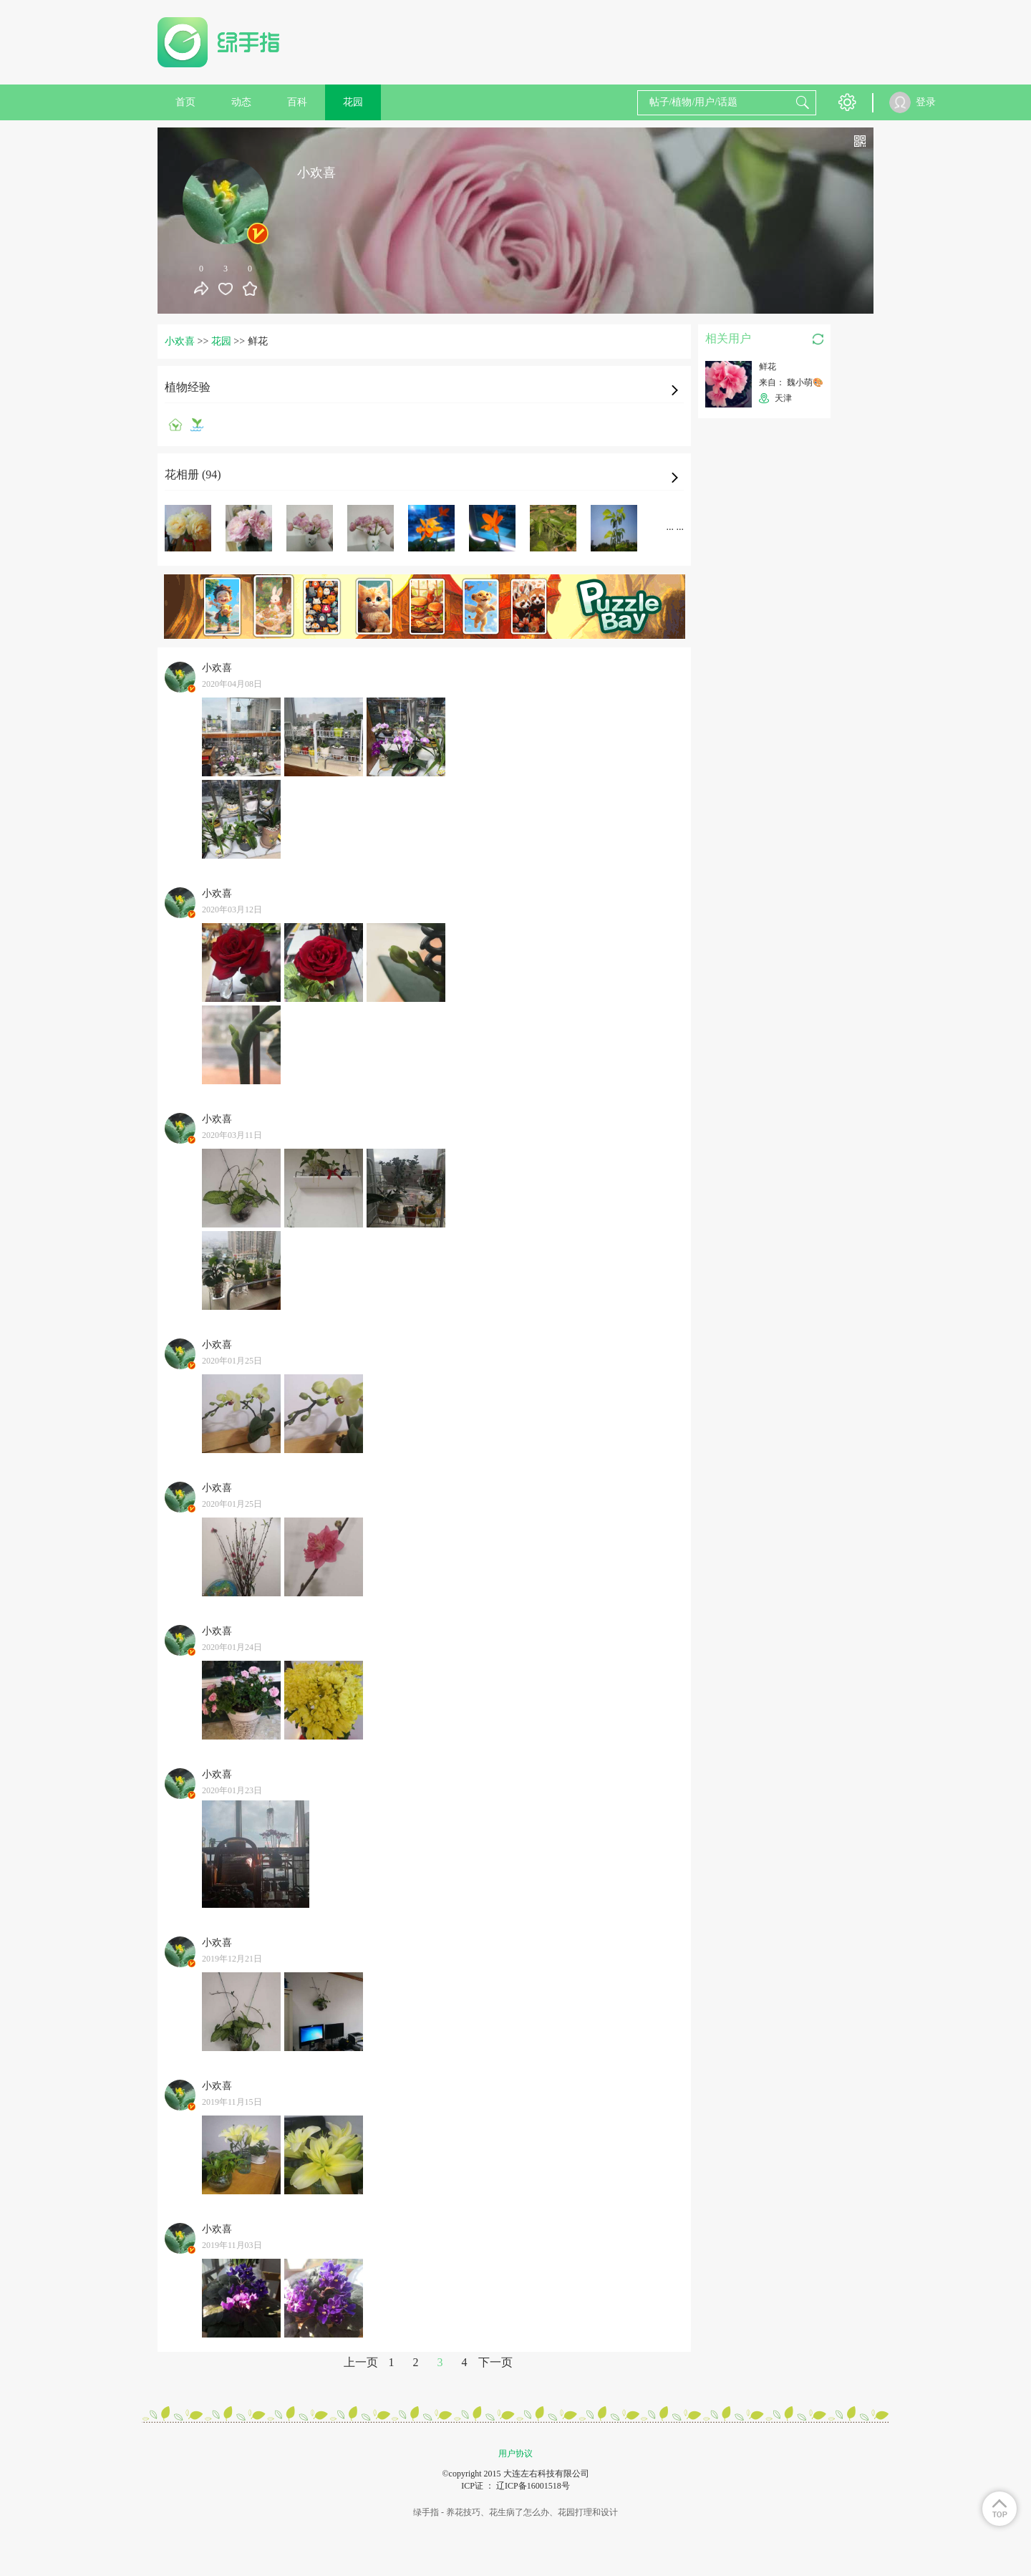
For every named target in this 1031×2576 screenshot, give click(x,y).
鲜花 (767, 367)
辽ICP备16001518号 (533, 2486)
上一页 (361, 2362)
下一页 (495, 2362)
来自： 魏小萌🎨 (791, 382)
